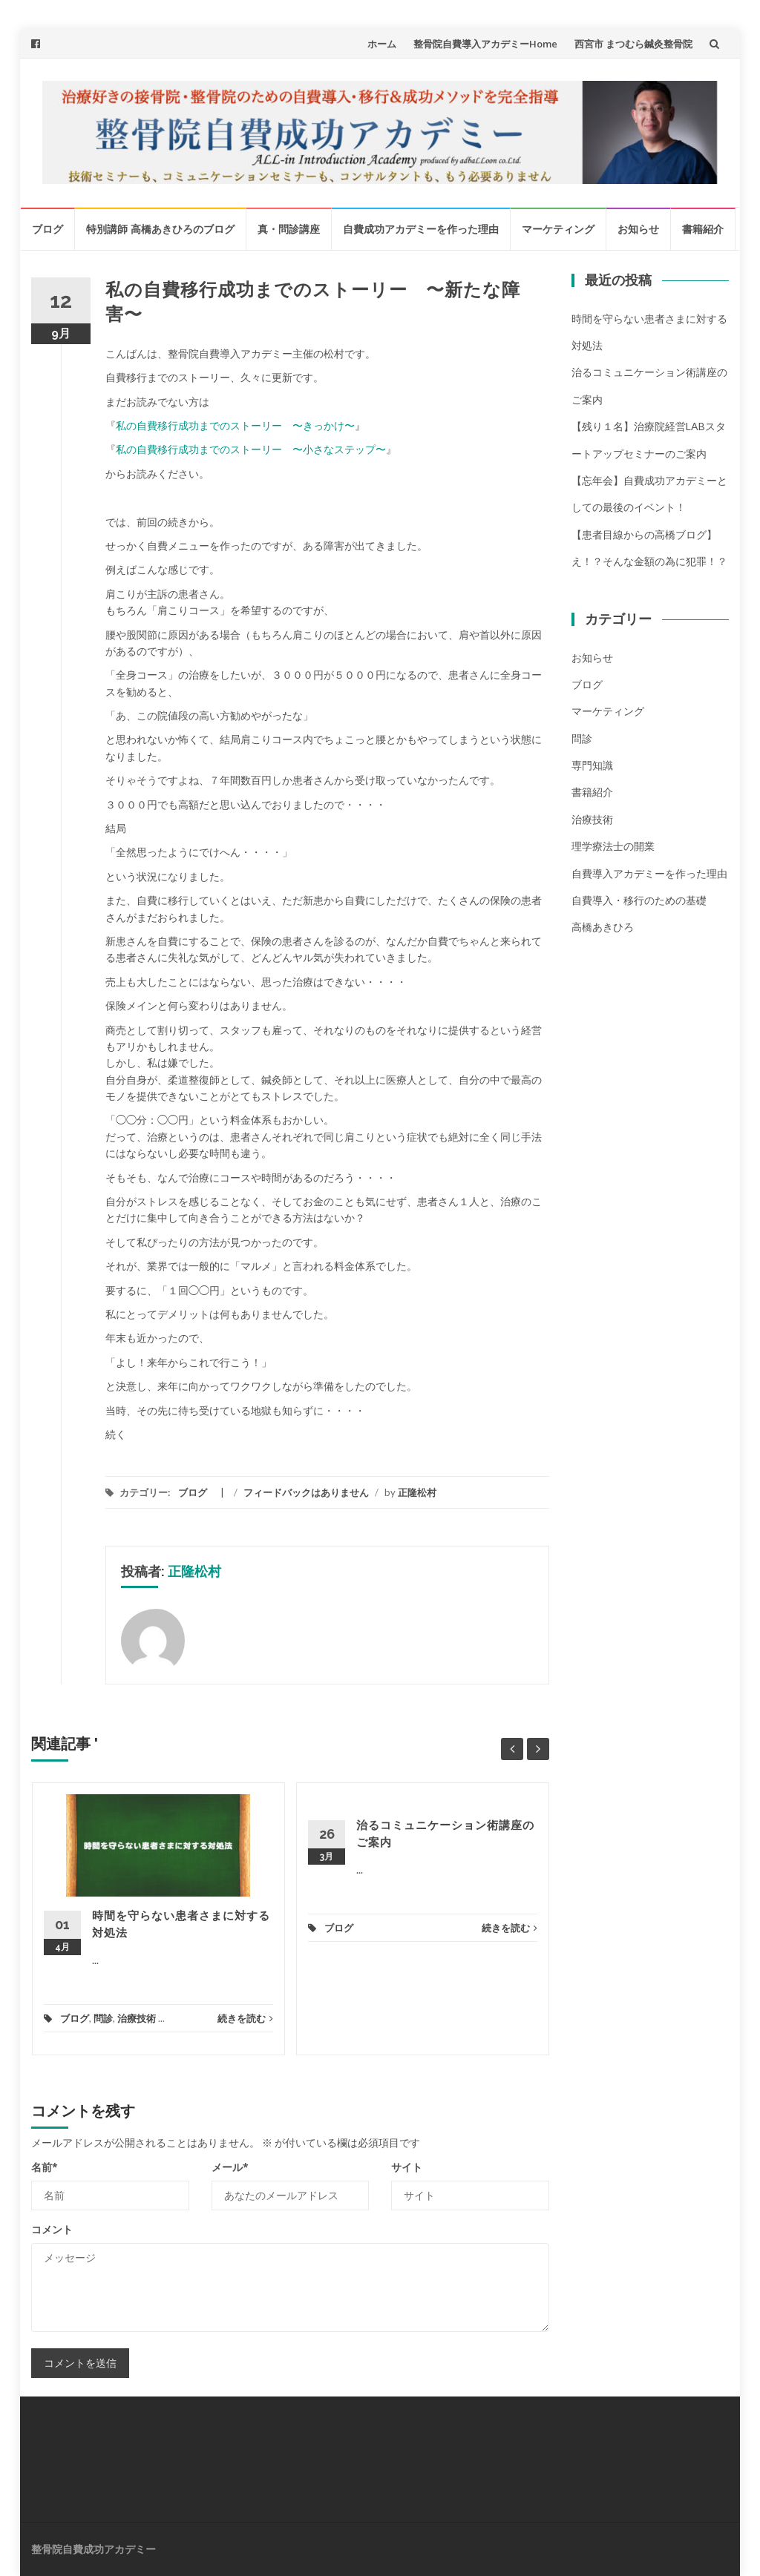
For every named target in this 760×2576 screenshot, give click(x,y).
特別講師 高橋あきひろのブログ (160, 229)
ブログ (47, 229)
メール (230, 2167)
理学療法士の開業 (613, 846)
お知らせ (638, 229)
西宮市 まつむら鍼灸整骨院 (633, 43)
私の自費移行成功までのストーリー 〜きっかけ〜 (235, 425)
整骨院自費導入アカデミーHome (485, 43)
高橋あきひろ (602, 926)
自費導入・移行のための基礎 (639, 900)
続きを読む (245, 2018)
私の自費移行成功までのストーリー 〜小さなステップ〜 (251, 449)
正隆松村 (417, 1492)
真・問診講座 (289, 229)
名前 (44, 2167)
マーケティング (558, 229)
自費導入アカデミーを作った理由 (649, 873)
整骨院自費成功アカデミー (93, 2549)
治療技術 (136, 2018)
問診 (103, 2018)
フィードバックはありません (306, 1492)
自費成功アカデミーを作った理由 (421, 229)
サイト (406, 2167)
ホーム (381, 43)
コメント (52, 2229)
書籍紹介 (703, 229)
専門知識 (592, 765)
